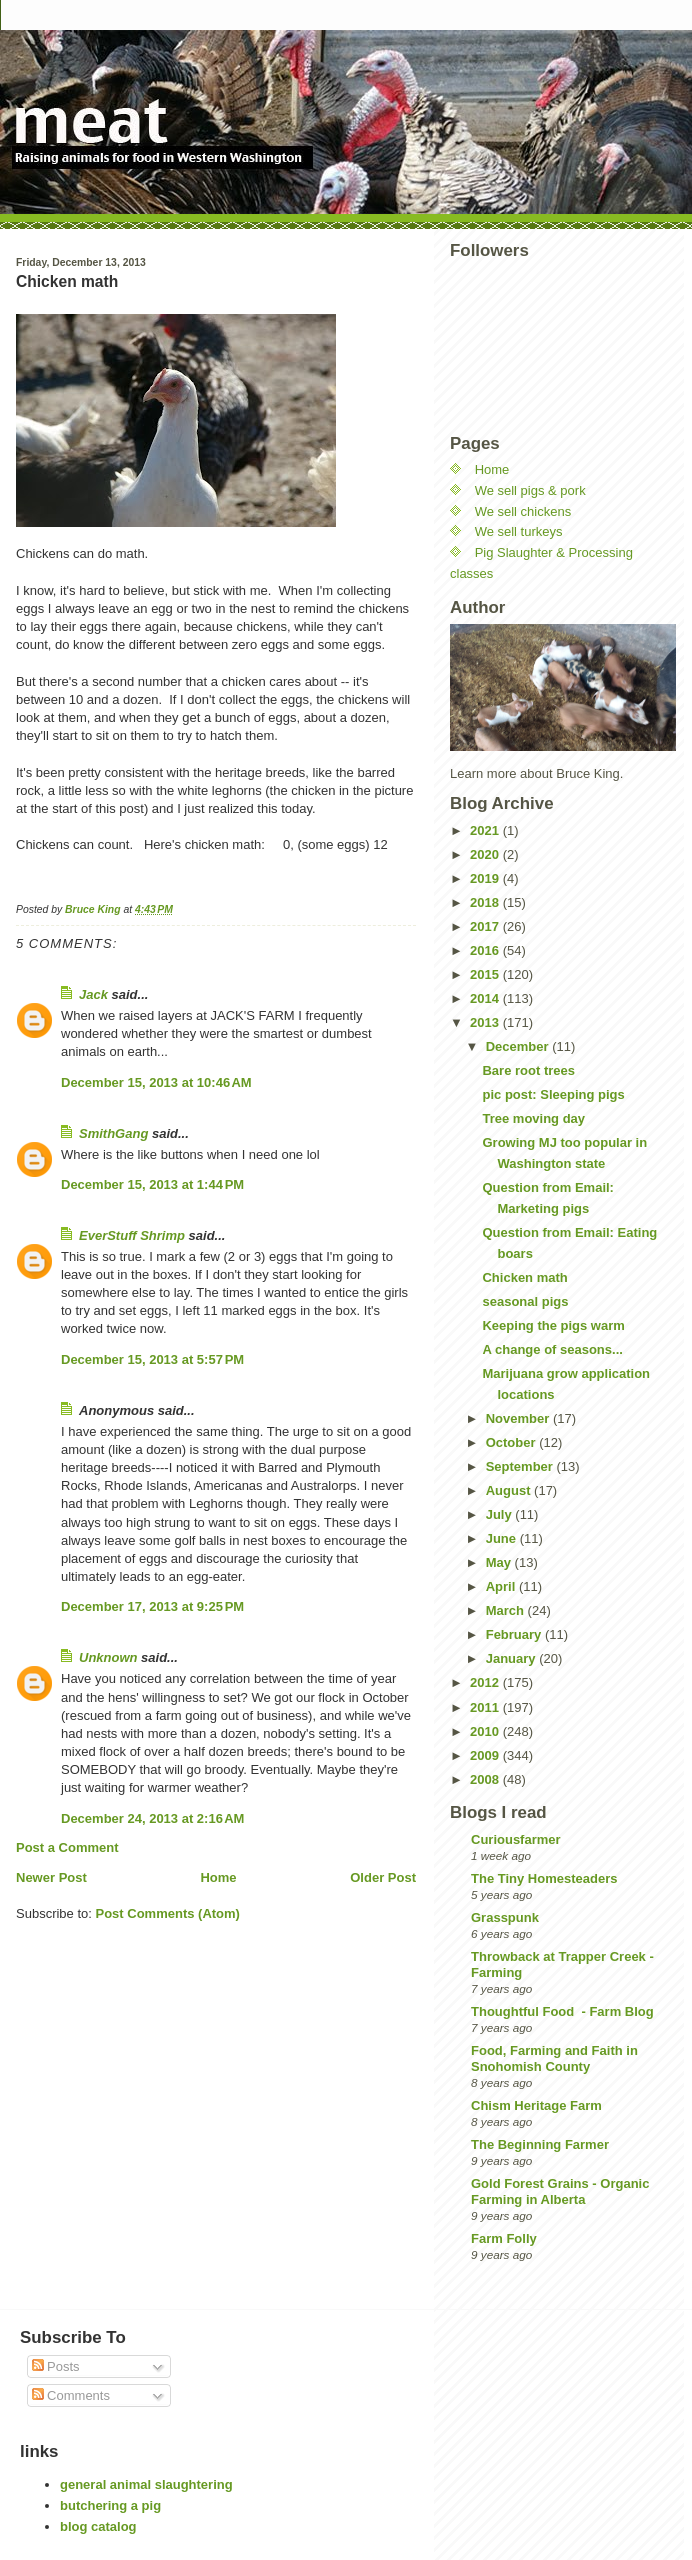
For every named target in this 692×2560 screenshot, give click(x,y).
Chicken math (524, 1277)
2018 (486, 902)
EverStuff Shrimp (132, 1235)
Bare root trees (528, 1070)
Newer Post (51, 1877)
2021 (486, 830)
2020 (486, 854)
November (519, 1418)
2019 (486, 878)
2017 (486, 926)
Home (218, 1877)
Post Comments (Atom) (168, 1913)
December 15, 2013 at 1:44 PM (152, 1184)
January (512, 1658)
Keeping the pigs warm (553, 1325)
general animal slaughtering (146, 2484)
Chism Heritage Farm (536, 2105)
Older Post (383, 1877)
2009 (486, 1755)
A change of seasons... (552, 1349)
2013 (486, 1022)
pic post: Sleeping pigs (553, 1094)
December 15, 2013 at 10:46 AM (156, 1082)
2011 (486, 1707)
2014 (486, 998)
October (512, 1442)
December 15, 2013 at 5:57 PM (152, 1359)
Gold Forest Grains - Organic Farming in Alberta (560, 2191)
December (519, 1046)
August (510, 1490)
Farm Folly (504, 2238)
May (500, 1562)
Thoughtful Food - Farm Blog (562, 2011)
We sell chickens (523, 511)
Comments (71, 2395)
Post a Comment (67, 1847)
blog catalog (98, 2526)
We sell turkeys (519, 531)
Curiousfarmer (516, 1839)
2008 (486, 1779)
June (503, 1538)
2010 (486, 1731)
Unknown (108, 1657)
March (507, 1610)
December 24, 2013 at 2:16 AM (152, 1818)
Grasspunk (505, 1917)
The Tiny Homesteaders (544, 1878)
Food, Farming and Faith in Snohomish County (554, 2058)
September (521, 1466)
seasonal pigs (525, 1301)
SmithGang (113, 1133)
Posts (56, 2366)
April (502, 1586)
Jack (93, 994)
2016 (486, 950)
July (501, 1514)
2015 (486, 974)
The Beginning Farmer (540, 2144)
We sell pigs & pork (530, 490)
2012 (486, 1682)
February (515, 1634)
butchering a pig (110, 2505)
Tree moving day (533, 1118)
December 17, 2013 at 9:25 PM (152, 1606)
